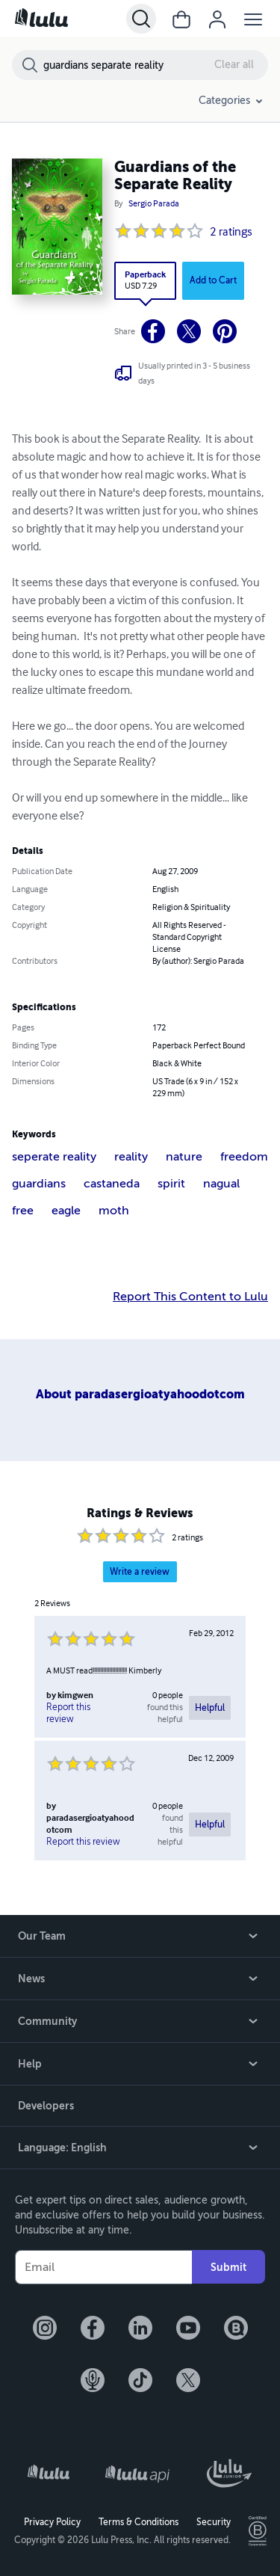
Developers (46, 2106)
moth (114, 1210)
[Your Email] (103, 2267)
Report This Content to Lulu (190, 1296)
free (23, 1210)
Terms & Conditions (138, 2522)
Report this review (68, 1713)
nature (184, 1156)
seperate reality (54, 1156)
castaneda (112, 1183)
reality (131, 1156)
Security (213, 2522)
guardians (39, 1183)
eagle (66, 1210)
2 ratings (231, 232)
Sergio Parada (153, 204)
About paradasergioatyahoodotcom (140, 1394)
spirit (171, 1183)
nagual (221, 1183)
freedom (244, 1156)
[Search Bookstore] (155, 65)
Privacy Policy (52, 2522)
